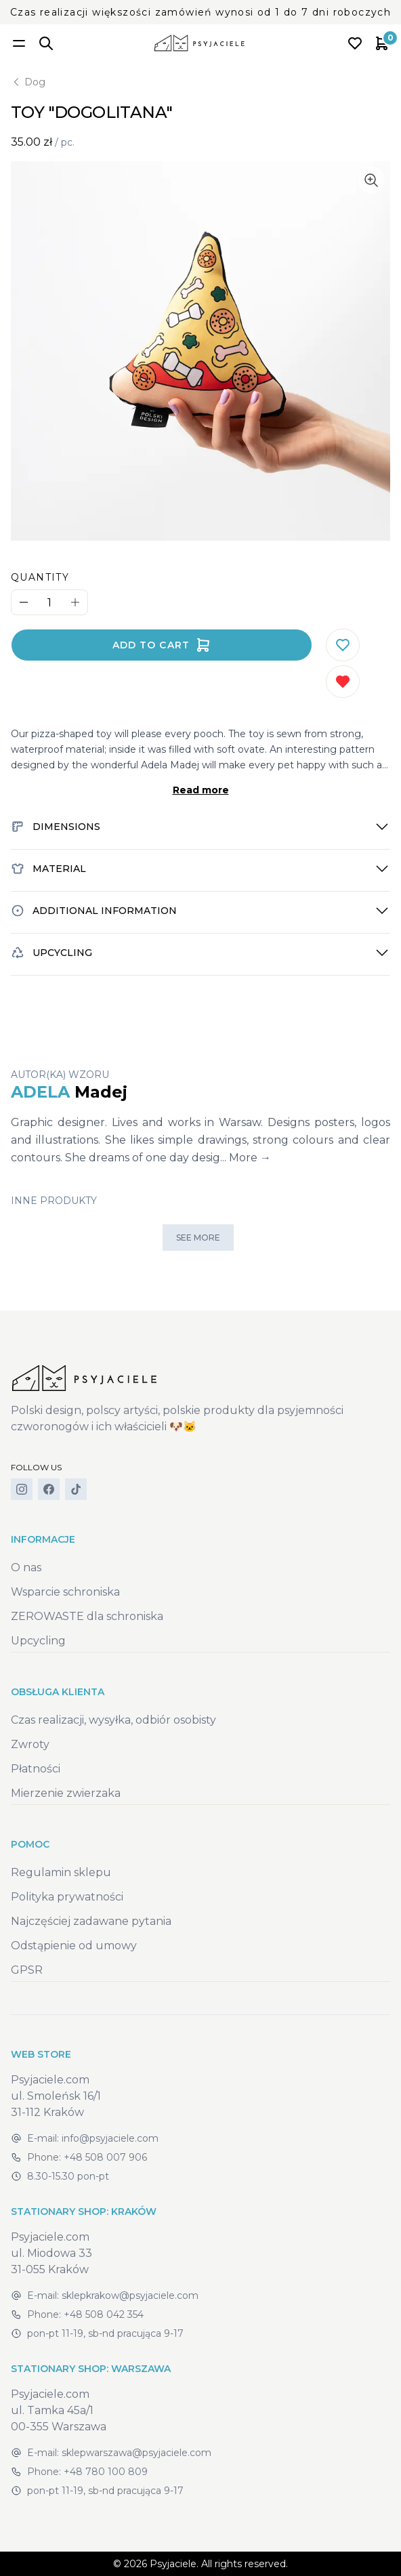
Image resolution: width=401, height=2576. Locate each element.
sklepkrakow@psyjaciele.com (130, 2295)
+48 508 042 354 (104, 2314)
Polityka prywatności (67, 1896)
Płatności (35, 1768)
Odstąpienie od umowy (74, 1945)
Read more (201, 790)
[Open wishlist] (355, 43)
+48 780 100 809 (106, 2472)
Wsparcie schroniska (65, 1591)
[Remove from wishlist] (343, 681)
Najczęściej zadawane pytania (91, 1921)
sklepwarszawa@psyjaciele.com (136, 2453)
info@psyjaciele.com (110, 2138)
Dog (28, 82)
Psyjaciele (173, 2564)
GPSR (27, 1970)
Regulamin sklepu (61, 1872)
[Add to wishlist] (343, 645)
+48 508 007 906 (105, 2157)
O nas (26, 1567)
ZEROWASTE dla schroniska (87, 1616)
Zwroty (30, 1744)
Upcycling (38, 1640)
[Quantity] (49, 602)
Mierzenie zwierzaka (66, 1793)
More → (250, 1157)
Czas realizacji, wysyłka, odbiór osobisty (113, 1719)
